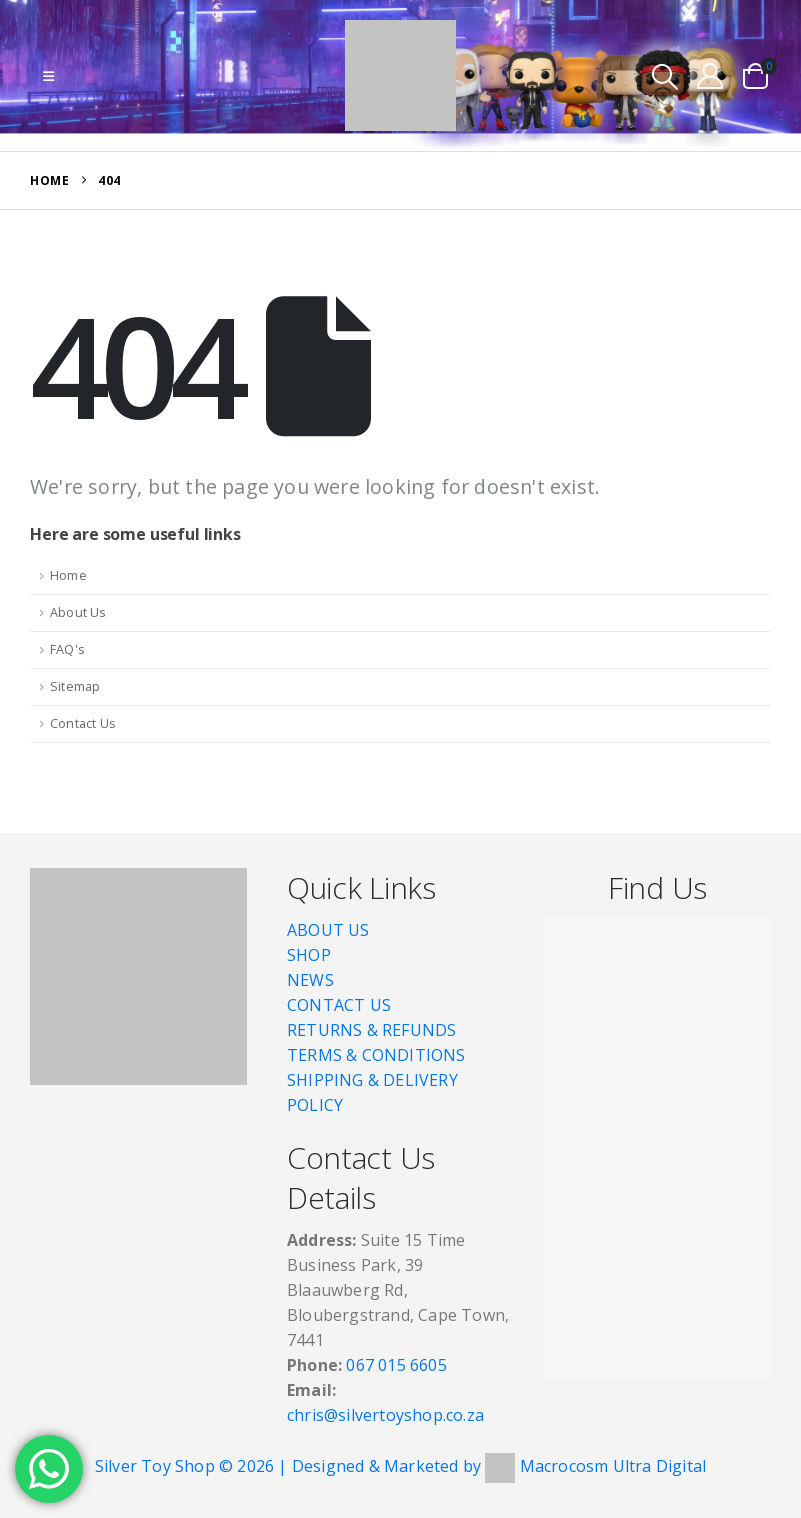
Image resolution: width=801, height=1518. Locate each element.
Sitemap (75, 686)
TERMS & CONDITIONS (376, 1055)
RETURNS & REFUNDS (371, 1030)
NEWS (310, 980)
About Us (78, 612)
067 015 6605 (396, 1365)
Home (68, 575)
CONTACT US (339, 1005)
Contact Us (83, 723)
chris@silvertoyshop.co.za (387, 1415)
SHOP (309, 955)
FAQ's (67, 649)
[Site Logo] (400, 75)
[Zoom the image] (138, 880)
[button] (48, 76)
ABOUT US (328, 930)
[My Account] (710, 75)
